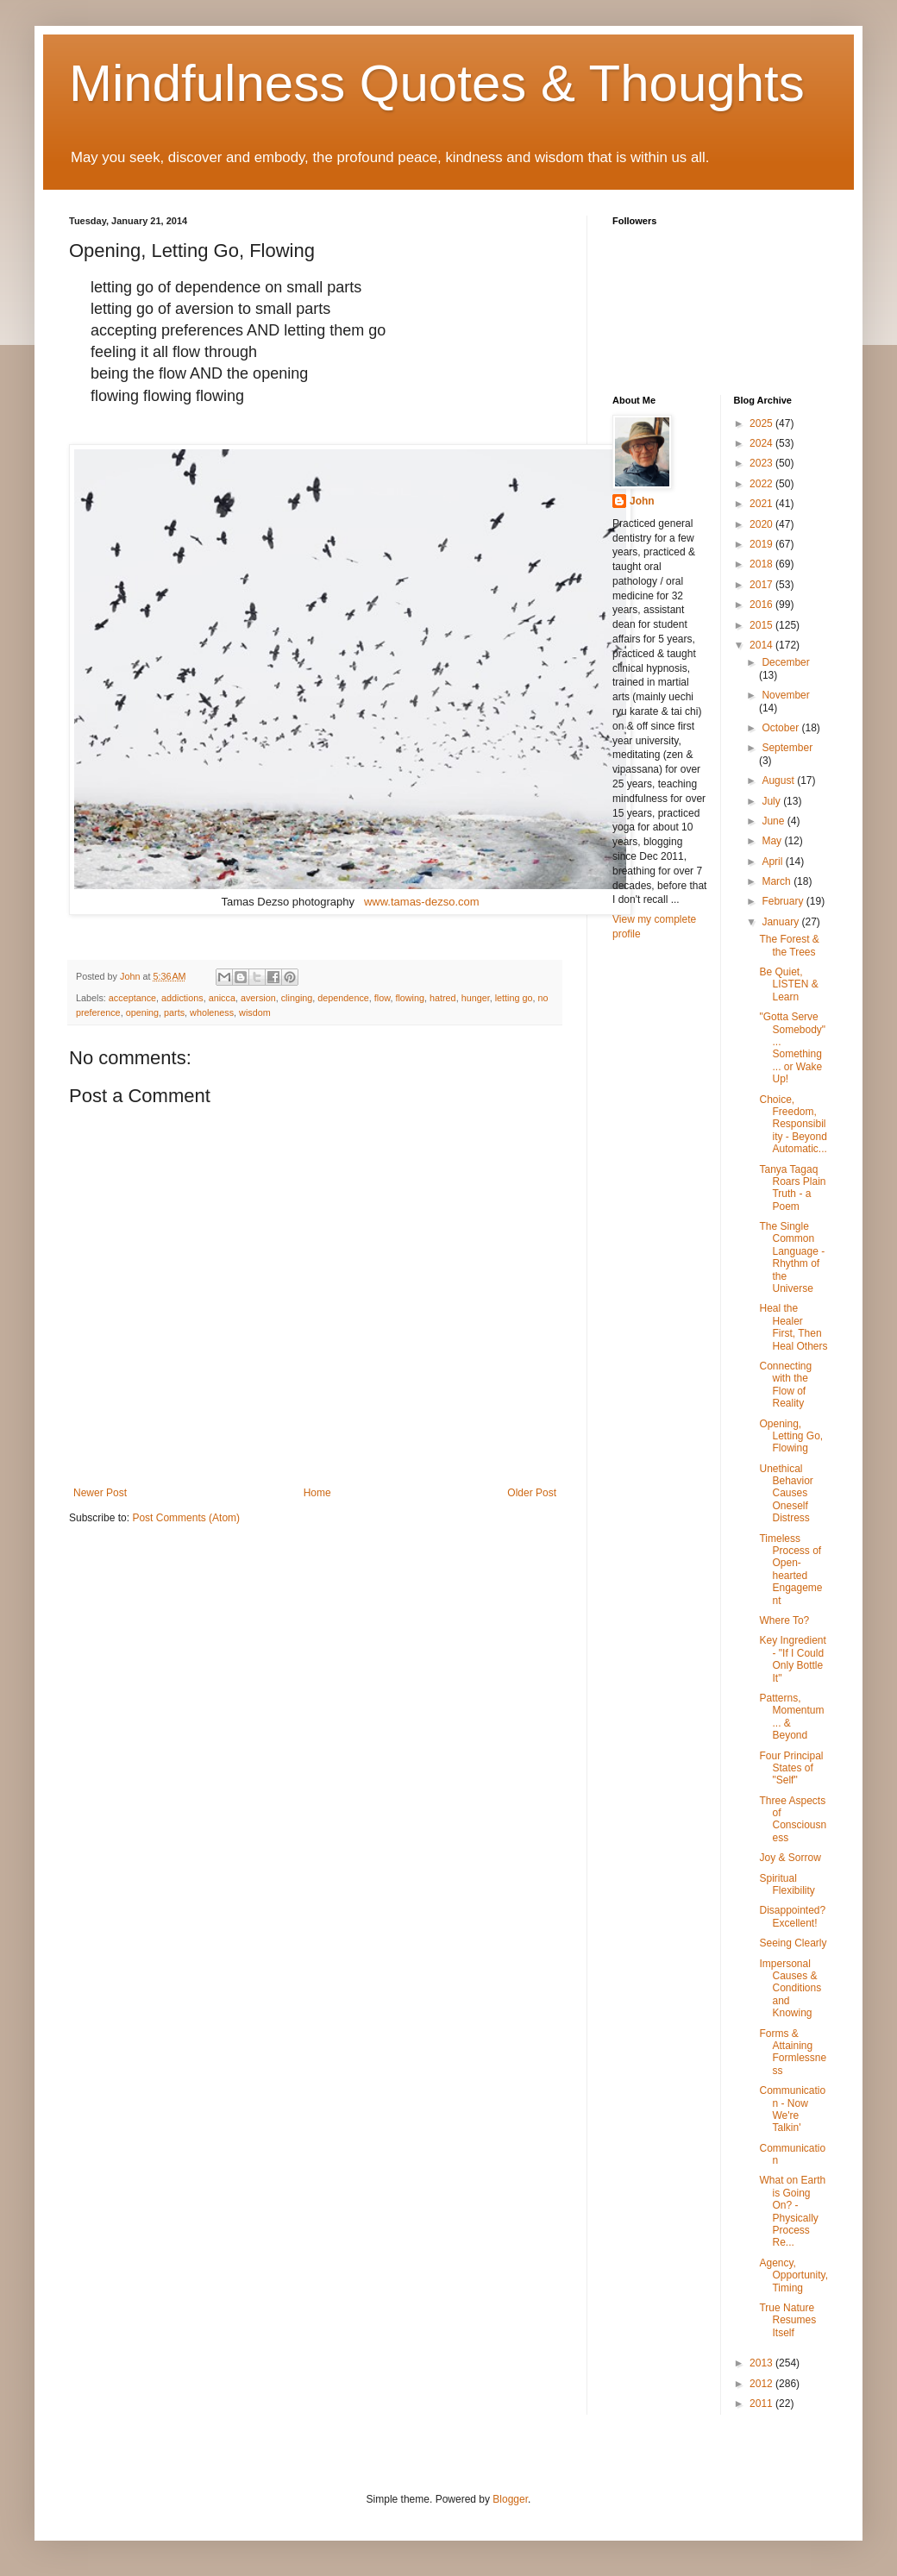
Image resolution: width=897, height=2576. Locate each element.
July (772, 801)
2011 (762, 2403)
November (785, 695)
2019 (762, 544)
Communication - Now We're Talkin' (792, 2109)
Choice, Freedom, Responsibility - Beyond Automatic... (792, 1125)
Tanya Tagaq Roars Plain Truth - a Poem (792, 1188)
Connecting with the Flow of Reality (785, 1384)
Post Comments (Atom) (186, 1518)
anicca (222, 998)
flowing (409, 998)
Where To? (784, 1620)
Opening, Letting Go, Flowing (791, 1436)
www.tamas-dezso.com (422, 901)
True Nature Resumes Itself (787, 2320)
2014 (762, 645)
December (785, 662)
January (781, 922)
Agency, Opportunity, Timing (793, 2275)
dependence (342, 998)
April (773, 862)
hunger (475, 998)
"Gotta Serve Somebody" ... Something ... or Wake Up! (792, 1048)
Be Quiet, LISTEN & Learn (788, 984)
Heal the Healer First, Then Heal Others (793, 1326)
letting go (514, 998)
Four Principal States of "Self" (791, 1768)
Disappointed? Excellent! (792, 1916)
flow (382, 998)
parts (174, 1012)
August (779, 780)
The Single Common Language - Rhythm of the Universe (792, 1257)
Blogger (510, 2499)
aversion (258, 998)
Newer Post (100, 1493)
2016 (762, 605)
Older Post (531, 1493)
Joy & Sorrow (789, 1858)
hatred (443, 998)
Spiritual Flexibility (786, 1884)
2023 (762, 463)
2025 (762, 423)
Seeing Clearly (792, 1943)
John (642, 501)
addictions (182, 998)
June (774, 821)
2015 (762, 625)
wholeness (212, 1012)
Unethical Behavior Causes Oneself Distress (785, 1494)
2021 (762, 504)
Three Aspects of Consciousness (792, 1819)
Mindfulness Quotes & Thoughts (437, 83)
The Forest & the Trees (789, 945)
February (784, 901)
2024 (762, 443)
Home (317, 1493)
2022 (762, 484)
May (773, 841)
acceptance (132, 998)
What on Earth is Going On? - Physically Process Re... (792, 2211)
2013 (762, 2363)
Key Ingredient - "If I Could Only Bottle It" (792, 1658)
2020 (762, 524)
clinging (297, 998)
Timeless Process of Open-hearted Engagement (790, 1569)
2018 (762, 564)
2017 (762, 585)
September (787, 748)
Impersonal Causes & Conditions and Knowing (790, 1989)
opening (142, 1012)
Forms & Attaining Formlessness (792, 2052)
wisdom (255, 1012)
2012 (762, 2384)
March (778, 881)
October (781, 728)
